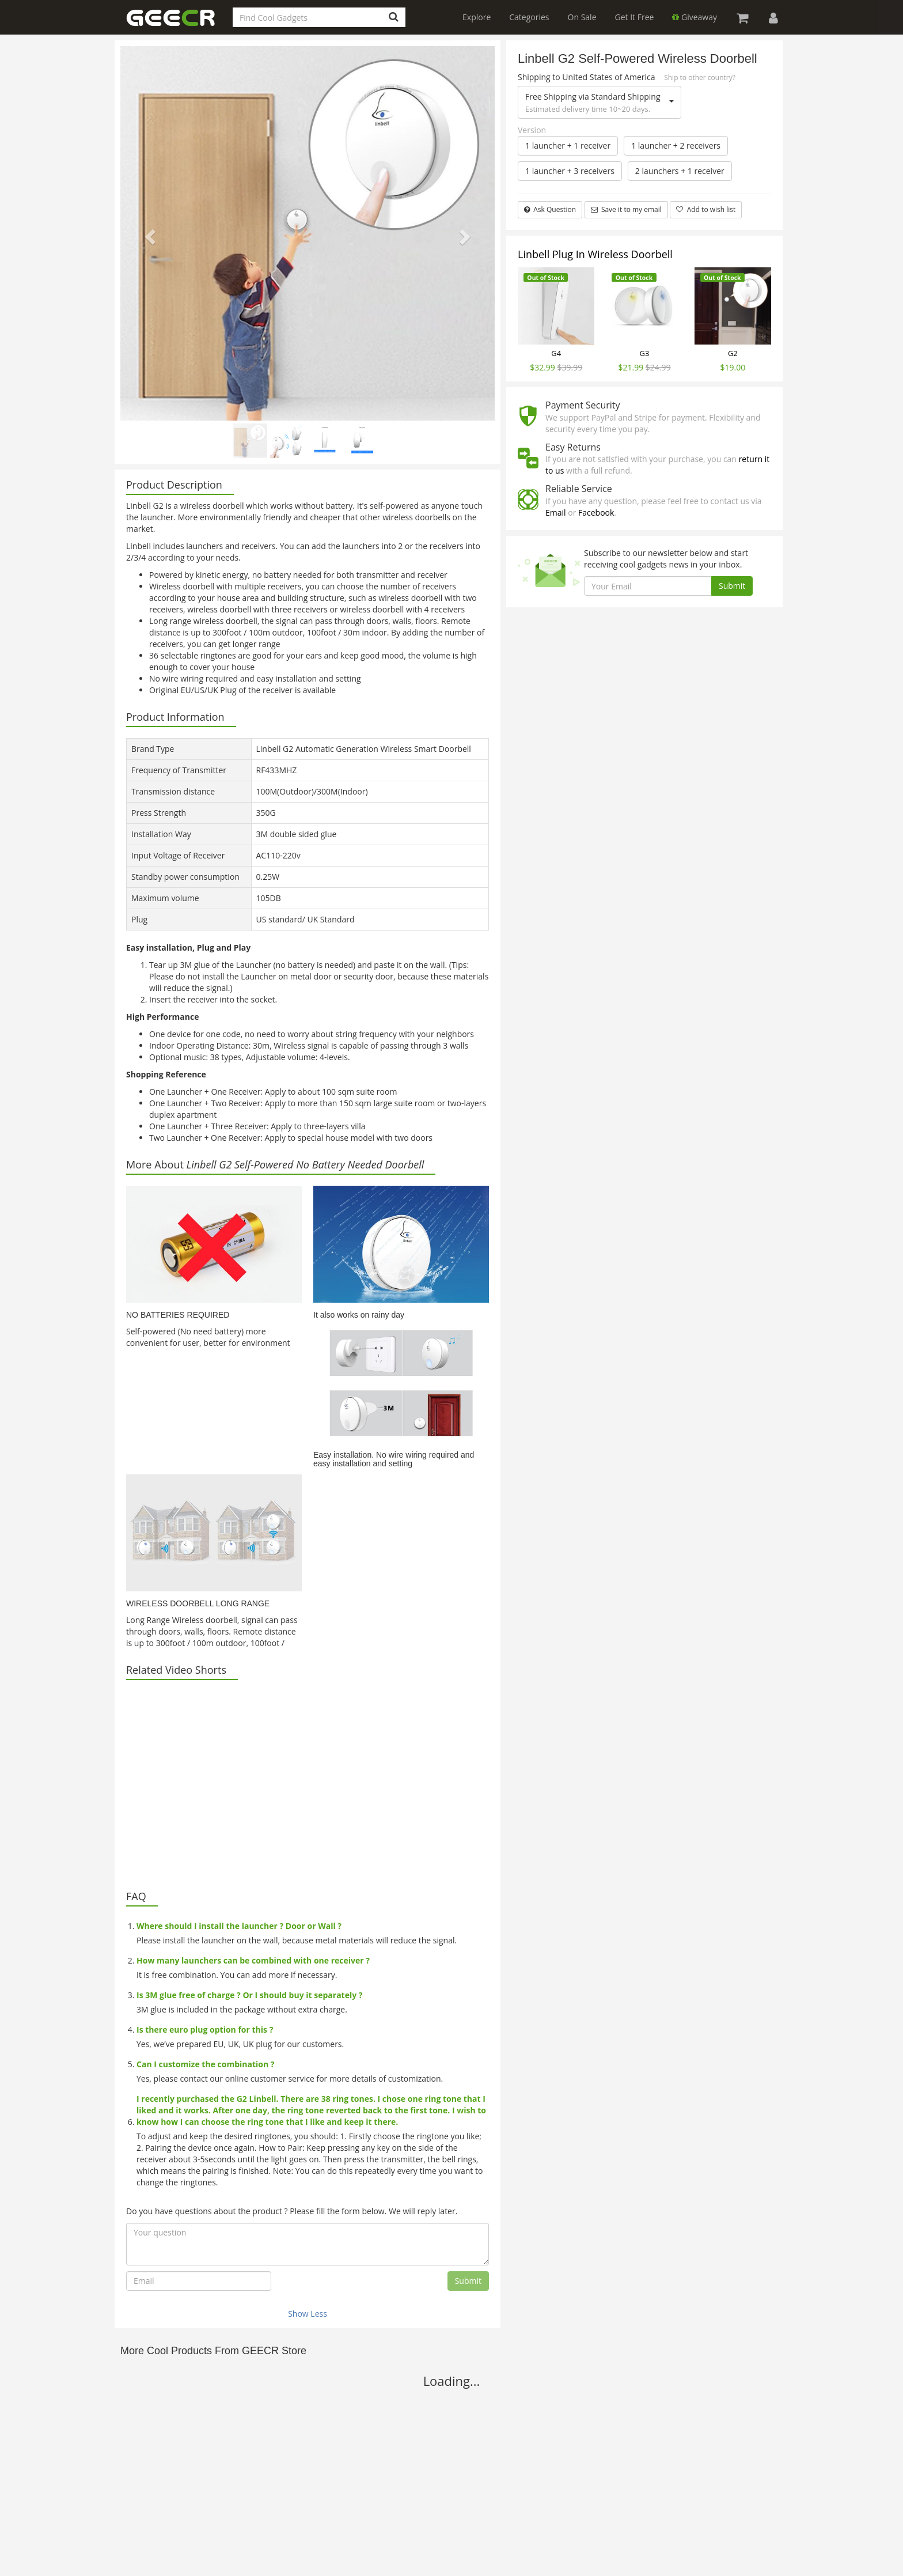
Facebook (596, 512)
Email (555, 512)
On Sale (582, 17)
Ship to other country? (699, 77)
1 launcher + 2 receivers (675, 145)
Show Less (307, 2313)
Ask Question (550, 209)
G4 (556, 353)
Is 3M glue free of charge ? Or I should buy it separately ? (249, 1994)
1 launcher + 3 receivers (569, 170)
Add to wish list (705, 209)
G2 (733, 353)
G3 (645, 353)
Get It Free (634, 17)
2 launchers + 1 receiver (679, 170)
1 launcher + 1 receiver (567, 145)
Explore (476, 17)
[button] (148, 233)
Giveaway (694, 17)
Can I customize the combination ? (205, 2064)
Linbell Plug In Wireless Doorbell (595, 254)
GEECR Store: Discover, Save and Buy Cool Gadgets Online (178, 24)
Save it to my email (626, 209)
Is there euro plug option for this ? (204, 2029)
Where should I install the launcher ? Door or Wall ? (239, 1925)
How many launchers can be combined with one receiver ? (253, 1960)
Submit (468, 2280)
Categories (529, 17)
